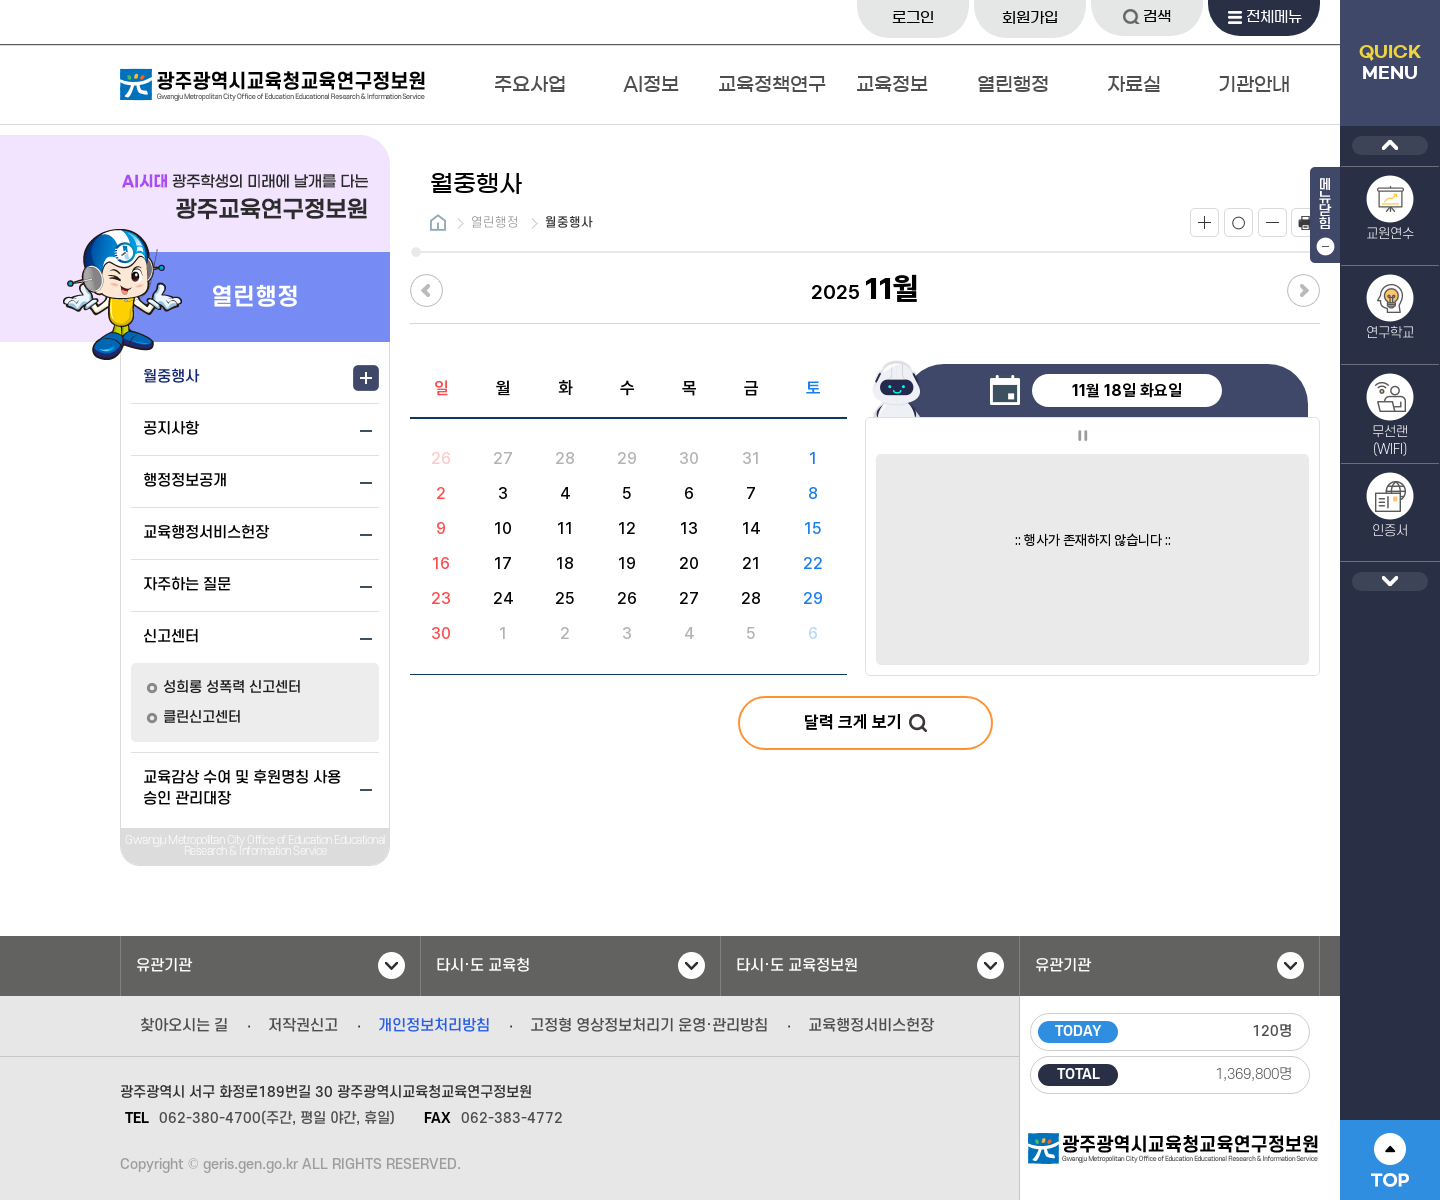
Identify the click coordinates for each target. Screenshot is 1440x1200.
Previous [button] (1390, 145)
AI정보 (651, 84)
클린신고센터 (202, 717)
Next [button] (1390, 581)
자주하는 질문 (187, 585)
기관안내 (1254, 84)
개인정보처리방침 (434, 1026)
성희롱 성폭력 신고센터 (232, 687)
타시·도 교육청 (570, 965)
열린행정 (1013, 84)
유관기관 (270, 965)
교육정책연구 (772, 84)
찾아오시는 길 (184, 1026)
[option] (1092, 507)
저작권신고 (303, 1026)
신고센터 (171, 637)
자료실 (1134, 84)
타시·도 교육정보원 (870, 965)
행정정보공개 (185, 481)
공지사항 (171, 429)
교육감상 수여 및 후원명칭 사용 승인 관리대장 (242, 788)
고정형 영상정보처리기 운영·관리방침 (649, 1026)
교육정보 (892, 84)
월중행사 (171, 377)
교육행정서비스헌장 (206, 533)
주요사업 (530, 84)
